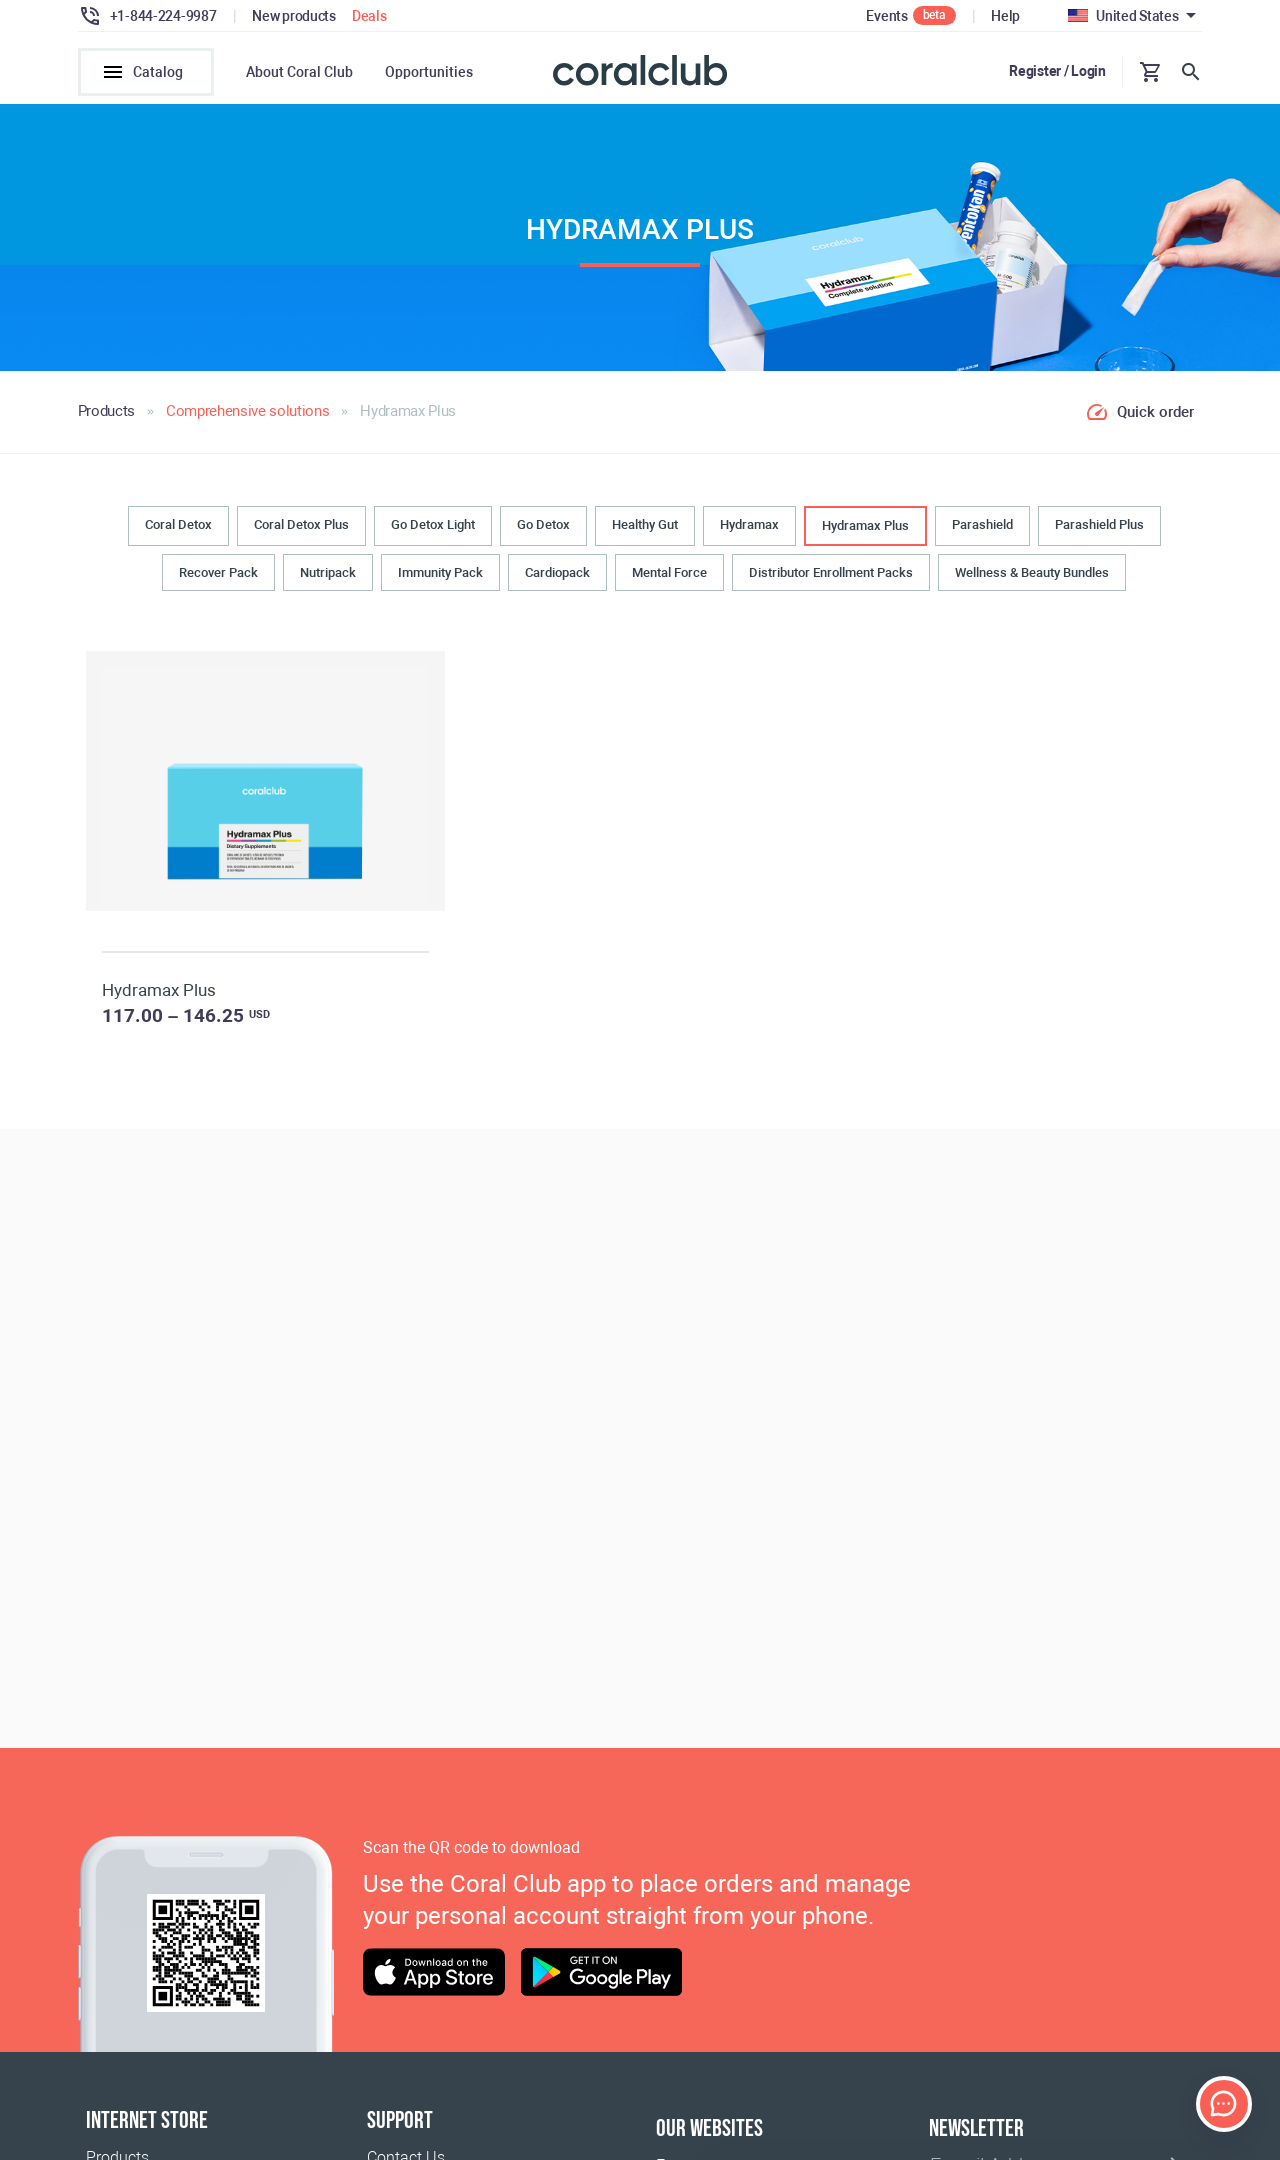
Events (886, 16)
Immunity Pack (440, 572)
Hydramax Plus (865, 526)
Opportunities (429, 72)
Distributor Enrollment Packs (831, 572)
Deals (369, 16)
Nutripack (328, 572)
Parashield (982, 525)
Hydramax (749, 525)
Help (1005, 16)
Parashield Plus (1099, 525)
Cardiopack (557, 572)
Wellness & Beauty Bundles (1032, 572)
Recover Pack (218, 572)
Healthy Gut (645, 525)
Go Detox (543, 525)
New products (294, 16)
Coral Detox (178, 525)
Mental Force (669, 572)
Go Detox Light (433, 525)
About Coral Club (299, 72)
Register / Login (1057, 71)
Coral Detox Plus (301, 525)
